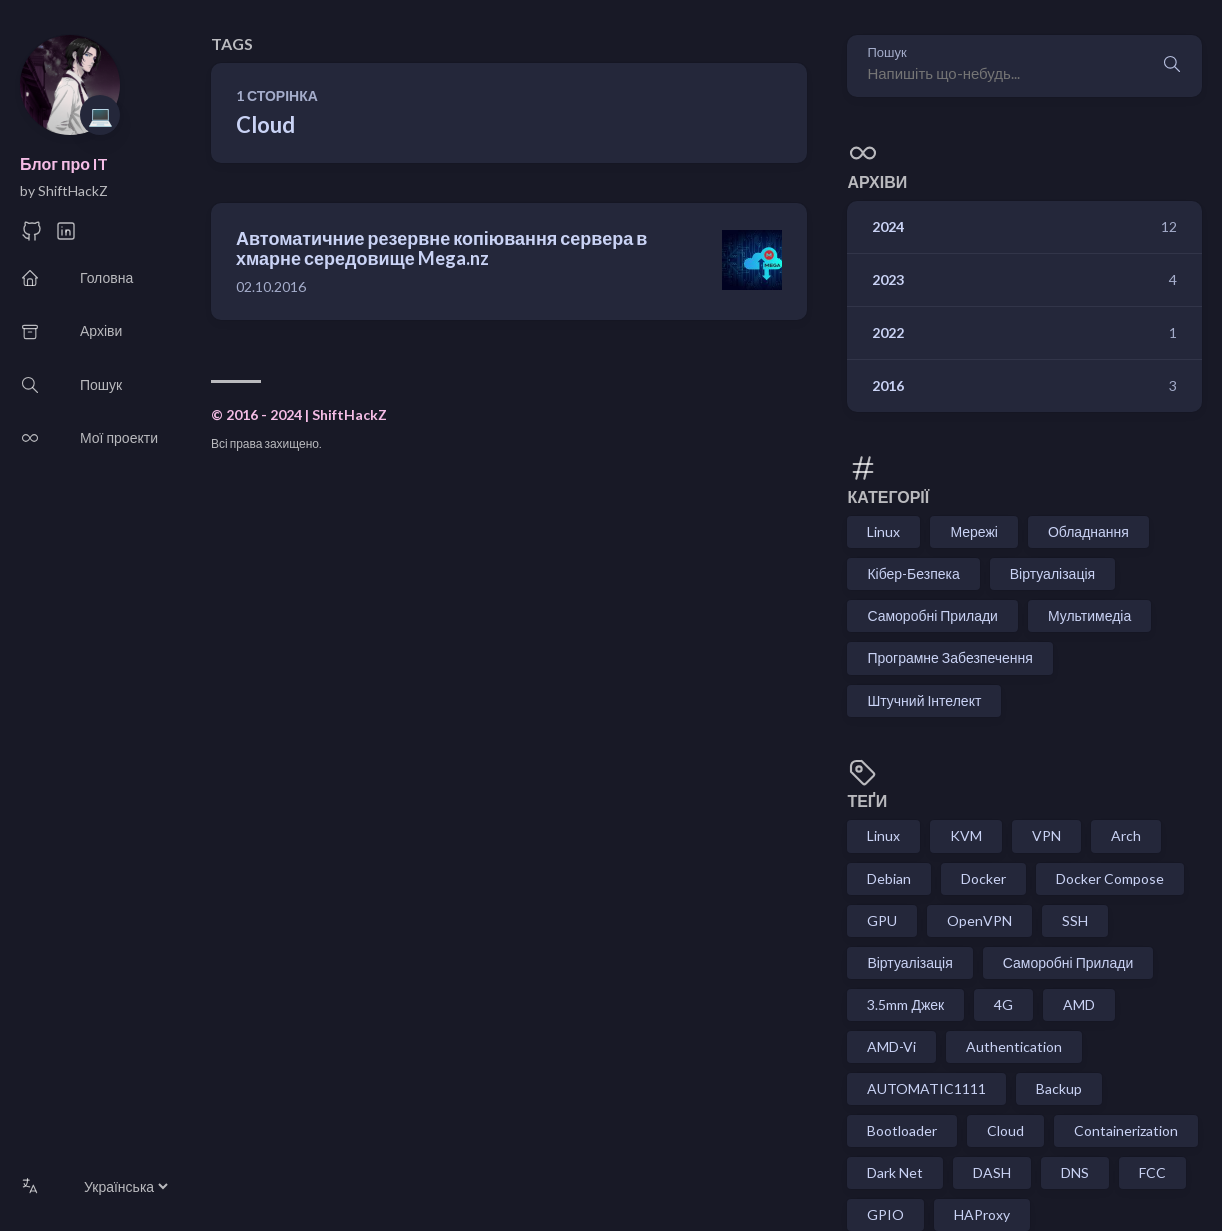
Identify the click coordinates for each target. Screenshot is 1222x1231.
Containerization (1126, 1130)
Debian (889, 878)
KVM (966, 835)
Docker (983, 878)
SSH (1075, 920)
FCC (1152, 1172)
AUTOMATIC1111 (926, 1088)
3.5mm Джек (905, 1004)
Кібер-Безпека (913, 573)
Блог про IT (64, 163)
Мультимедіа (1089, 615)
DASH (992, 1172)
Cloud (1005, 1130)
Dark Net (895, 1172)
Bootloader (902, 1130)
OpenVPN (979, 920)
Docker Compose (1110, 878)
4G (1003, 1004)
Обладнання (1088, 531)
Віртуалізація (1052, 573)
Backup (1059, 1088)
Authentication (1014, 1046)
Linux (883, 531)
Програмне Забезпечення (949, 657)
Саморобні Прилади (932, 615)
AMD (1079, 1004)
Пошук (886, 52)
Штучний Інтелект (924, 700)
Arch (1126, 835)
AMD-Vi (891, 1046)
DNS (1075, 1172)
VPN (1046, 835)
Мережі (974, 531)
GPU (882, 920)
